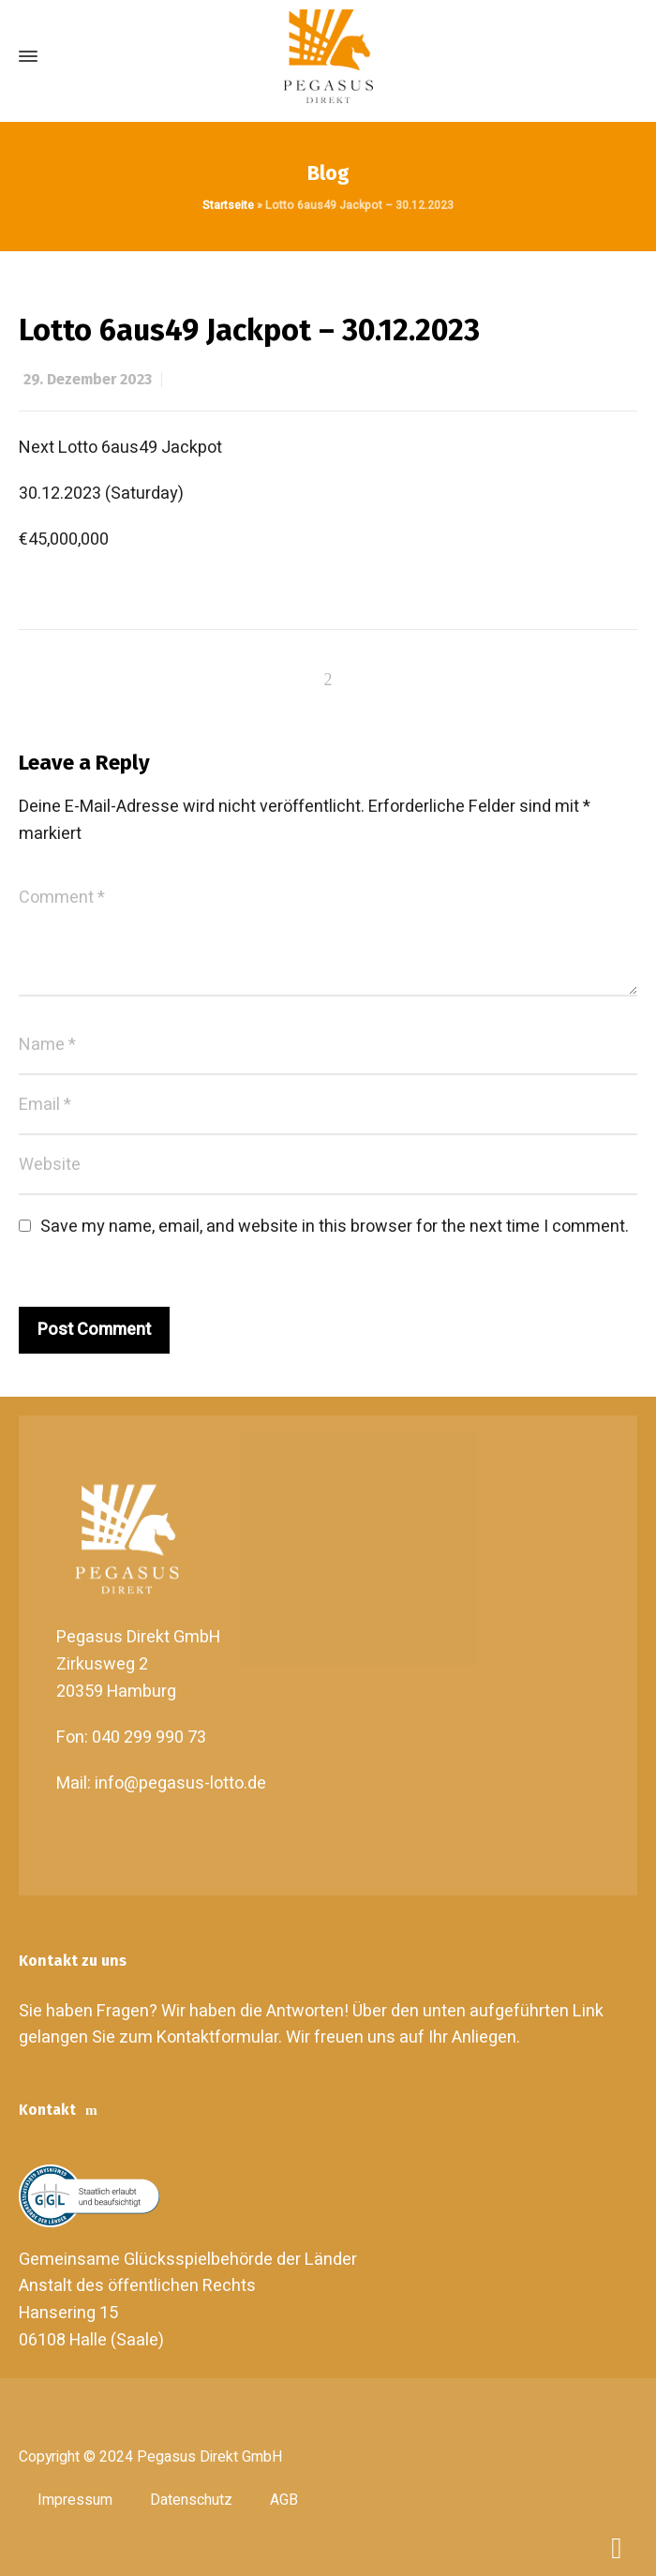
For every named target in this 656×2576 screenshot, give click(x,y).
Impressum (74, 2500)
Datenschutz (191, 2500)
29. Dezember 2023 (87, 379)
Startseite (228, 205)
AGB (284, 2500)
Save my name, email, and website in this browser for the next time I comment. (334, 1226)
